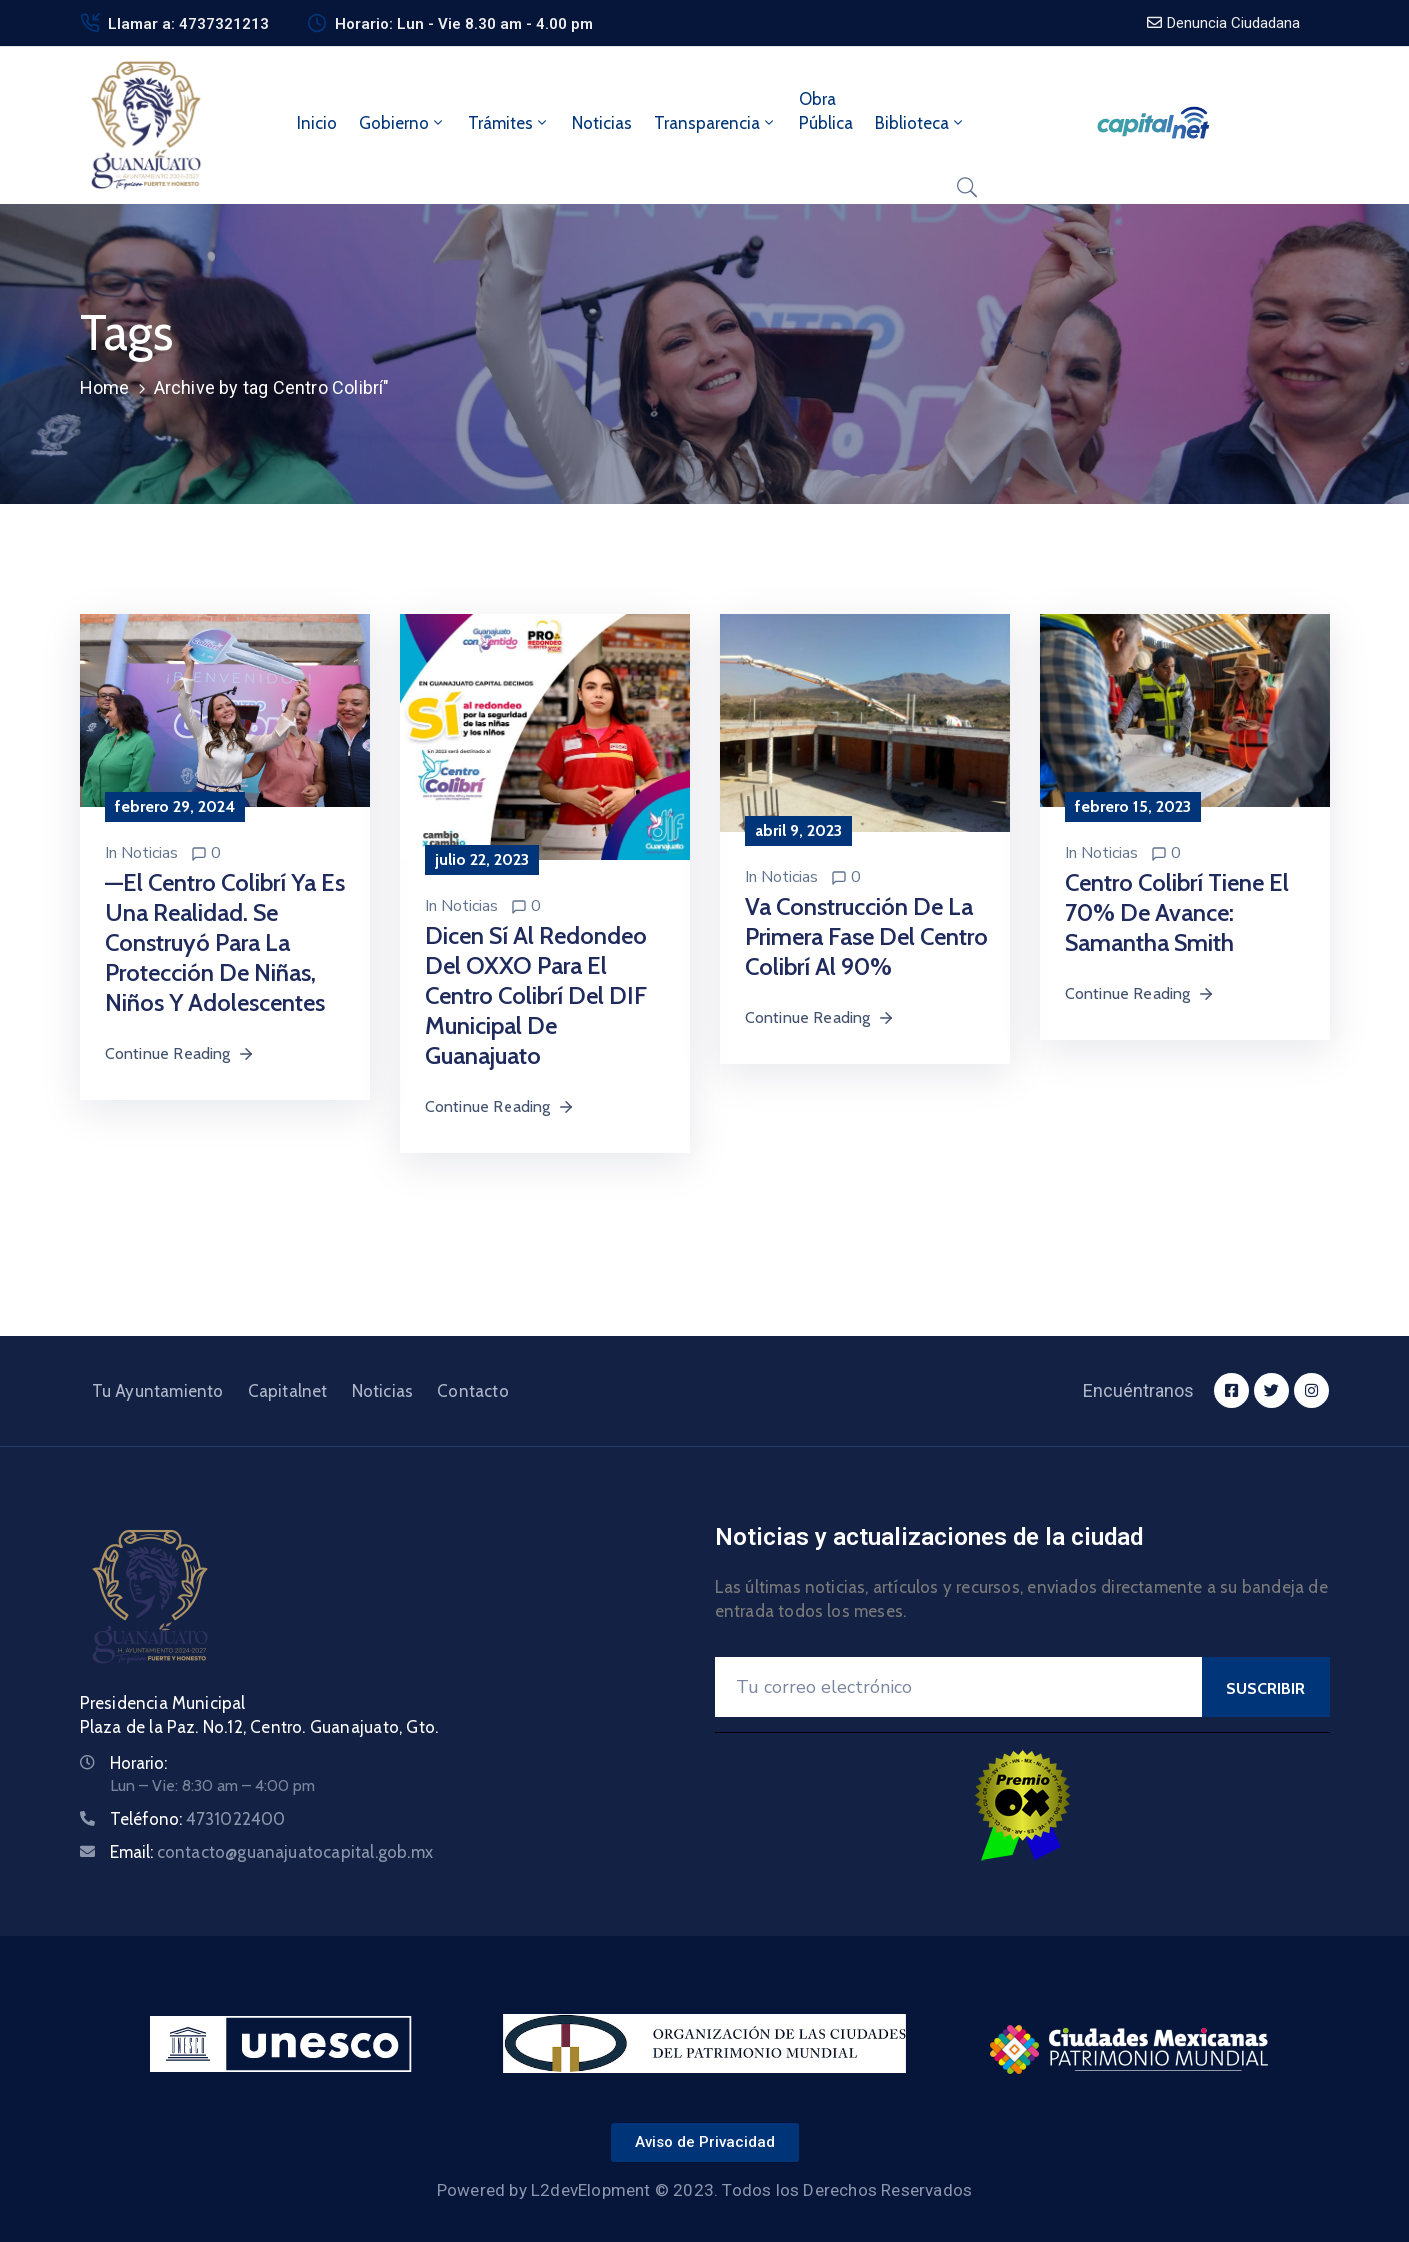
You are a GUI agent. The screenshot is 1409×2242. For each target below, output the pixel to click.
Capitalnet (288, 1391)
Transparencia (715, 123)
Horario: (138, 1763)
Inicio (317, 123)
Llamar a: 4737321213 (188, 24)
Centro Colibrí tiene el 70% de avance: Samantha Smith (1177, 912)
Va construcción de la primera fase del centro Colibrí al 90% (866, 936)
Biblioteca (920, 123)
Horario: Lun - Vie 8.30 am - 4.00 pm (464, 24)
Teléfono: (198, 1819)
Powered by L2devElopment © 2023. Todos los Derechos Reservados (704, 2190)
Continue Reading (180, 1053)
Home (105, 387)
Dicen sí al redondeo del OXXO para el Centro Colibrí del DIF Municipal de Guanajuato (536, 995)
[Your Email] (958, 1687)
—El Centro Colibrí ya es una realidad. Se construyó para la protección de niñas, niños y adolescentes (225, 942)
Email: (272, 1852)
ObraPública (826, 111)
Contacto (473, 1391)
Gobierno (402, 123)
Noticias (602, 123)
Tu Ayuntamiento (158, 1391)
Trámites (509, 123)
